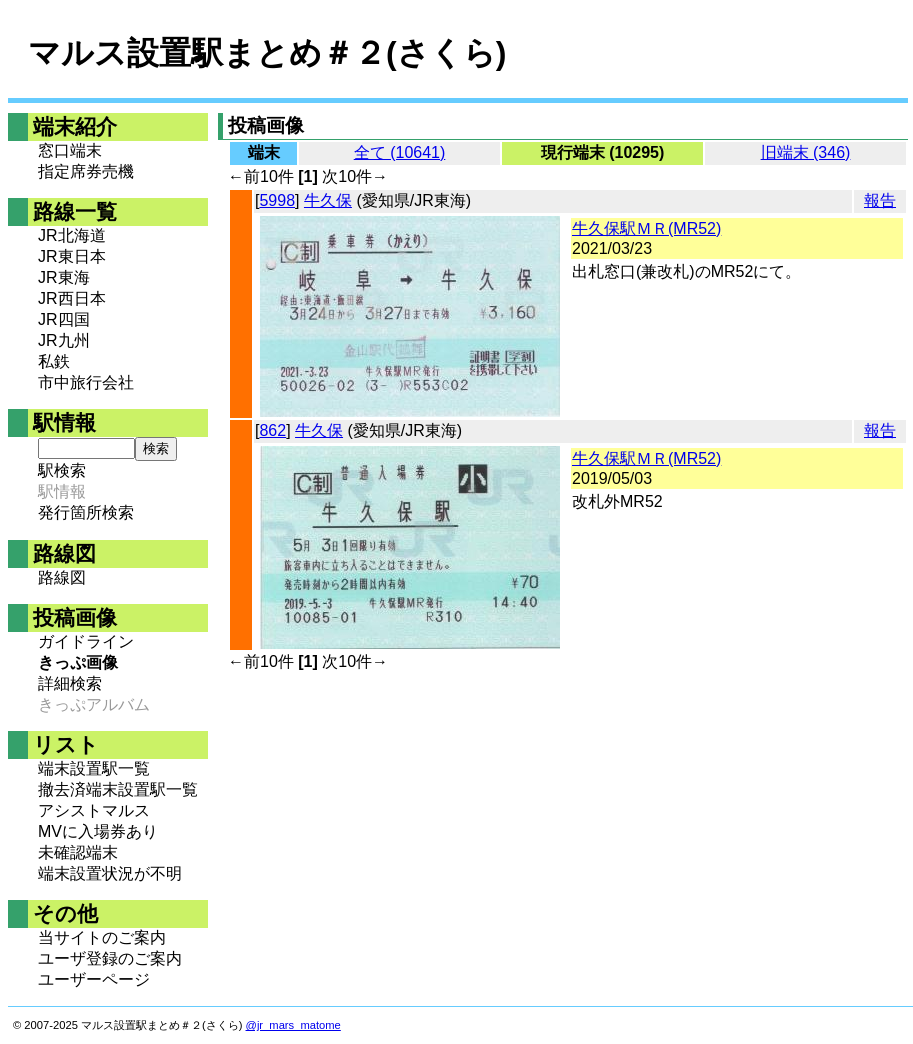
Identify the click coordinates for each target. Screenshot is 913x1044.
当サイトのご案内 (102, 937)
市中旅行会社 (86, 382)
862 (272, 430)
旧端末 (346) (806, 152)
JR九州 (64, 340)
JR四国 (64, 319)
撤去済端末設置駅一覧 (118, 789)
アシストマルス (94, 810)
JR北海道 (72, 235)
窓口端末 (70, 150)
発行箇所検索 (86, 512)
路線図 (62, 577)
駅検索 (62, 470)
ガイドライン (86, 641)
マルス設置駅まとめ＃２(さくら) (267, 53)
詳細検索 (70, 683)
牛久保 (328, 200)
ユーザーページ (94, 979)
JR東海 (64, 277)
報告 (880, 200)
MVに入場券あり (98, 831)
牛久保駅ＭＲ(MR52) (646, 228)
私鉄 (54, 361)
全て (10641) (400, 152)
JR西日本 (72, 298)
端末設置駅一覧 (94, 768)
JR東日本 (72, 256)
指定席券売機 (86, 171)
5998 (277, 200)
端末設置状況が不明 (110, 873)
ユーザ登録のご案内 (110, 958)
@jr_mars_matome (293, 1025)
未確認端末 (78, 852)
